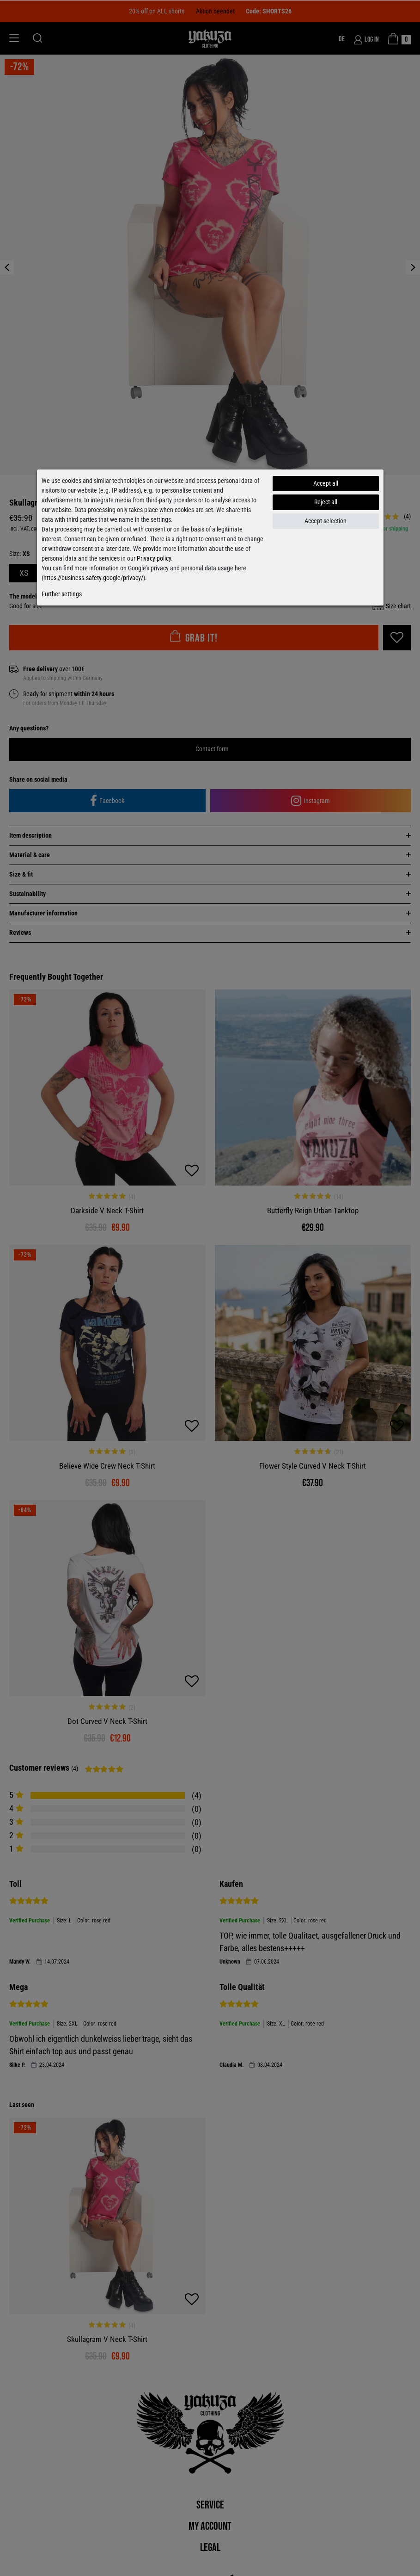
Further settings (62, 594)
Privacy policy (154, 558)
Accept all (325, 483)
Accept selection (325, 521)
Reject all (325, 502)
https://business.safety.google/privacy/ (93, 577)
